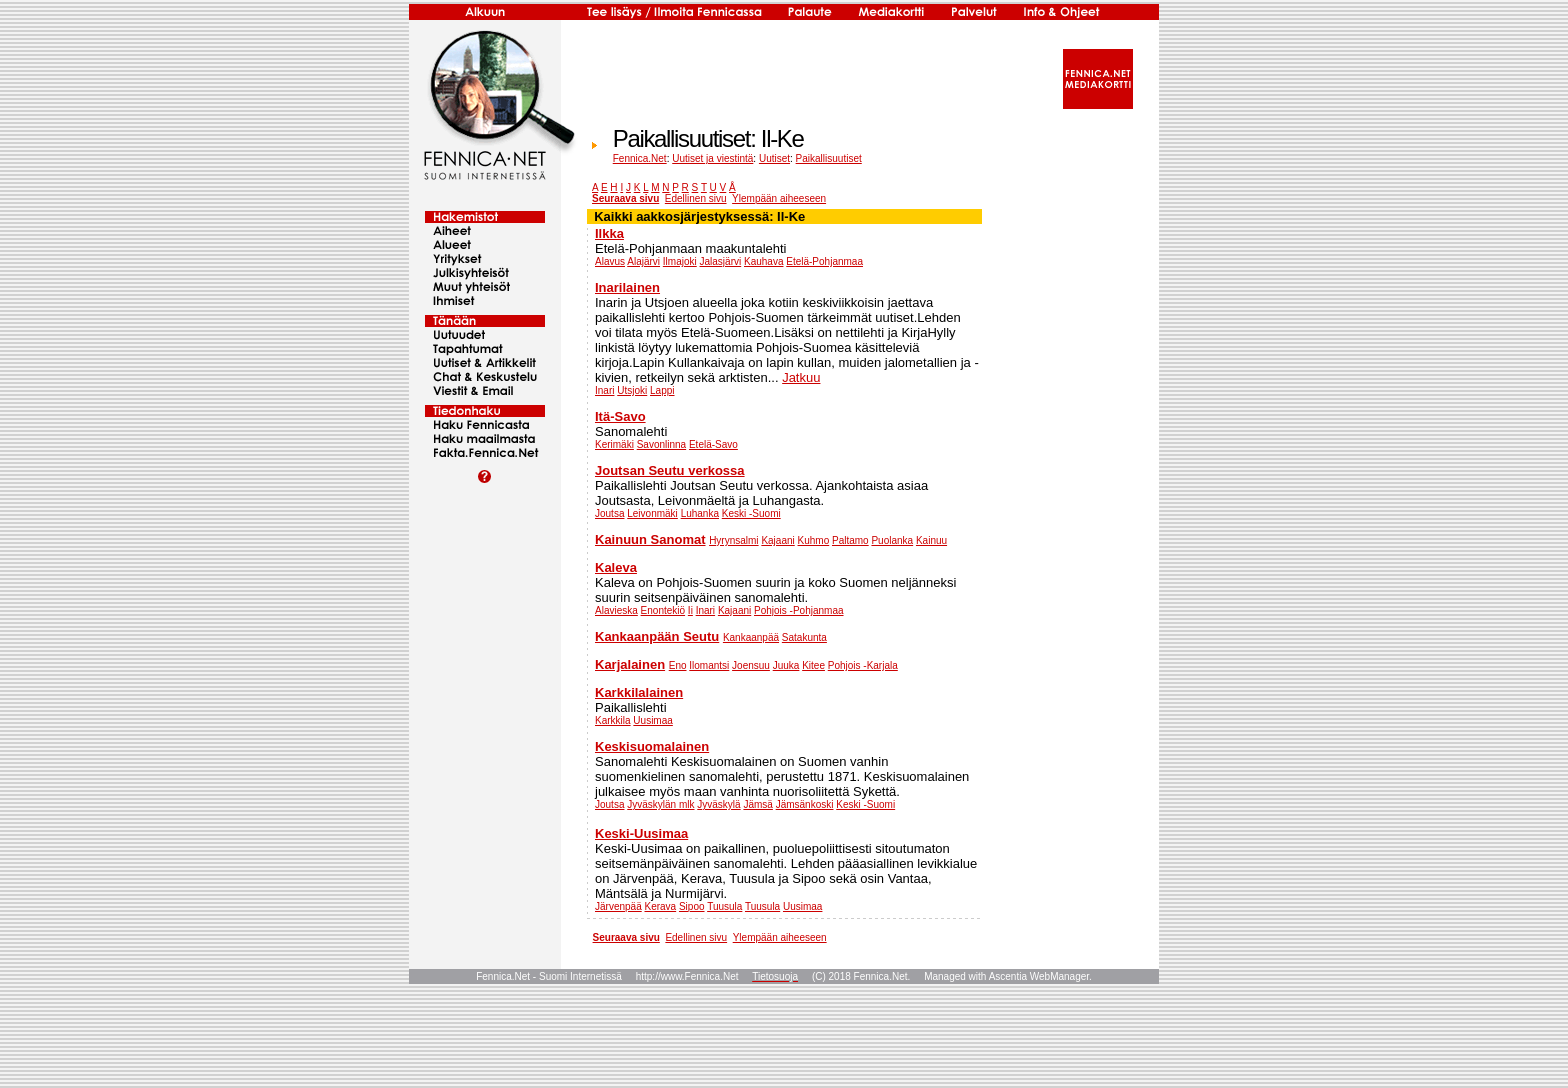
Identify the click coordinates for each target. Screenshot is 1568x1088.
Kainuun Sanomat (650, 539)
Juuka (786, 665)
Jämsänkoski (805, 804)
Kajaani (777, 540)
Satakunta (804, 637)
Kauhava (763, 261)
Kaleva (616, 567)
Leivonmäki (652, 513)
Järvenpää (618, 906)
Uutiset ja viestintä (712, 158)
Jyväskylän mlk (660, 804)
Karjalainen (630, 664)
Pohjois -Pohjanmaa (799, 610)
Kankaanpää (751, 637)
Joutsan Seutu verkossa (670, 470)
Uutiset (774, 158)
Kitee (813, 665)
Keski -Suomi (751, 513)
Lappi (662, 390)
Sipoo (692, 906)
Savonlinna (661, 444)
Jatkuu (801, 377)
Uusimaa (652, 720)
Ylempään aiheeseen (779, 198)
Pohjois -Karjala (863, 665)
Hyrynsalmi (733, 540)
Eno (678, 665)
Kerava (660, 906)
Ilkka (609, 233)
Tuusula (724, 906)
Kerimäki (614, 444)
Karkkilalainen (639, 692)
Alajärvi (643, 261)
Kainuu (931, 540)
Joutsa (609, 513)
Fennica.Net (640, 158)
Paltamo (850, 540)
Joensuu (751, 665)
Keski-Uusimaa (641, 833)
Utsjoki (632, 390)
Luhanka (700, 513)
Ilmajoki (680, 261)
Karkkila (613, 720)
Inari (604, 390)
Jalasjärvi (721, 261)
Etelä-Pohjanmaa (824, 261)
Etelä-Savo (713, 444)
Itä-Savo (620, 416)
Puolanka (892, 540)
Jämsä (757, 804)
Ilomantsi (709, 665)
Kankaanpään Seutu (657, 636)
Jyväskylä (718, 804)
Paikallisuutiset (829, 158)
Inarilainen (627, 287)
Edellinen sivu (696, 198)
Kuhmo (814, 540)
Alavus (610, 261)
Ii (690, 610)
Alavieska (616, 610)
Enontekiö (663, 610)
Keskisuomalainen (652, 746)
